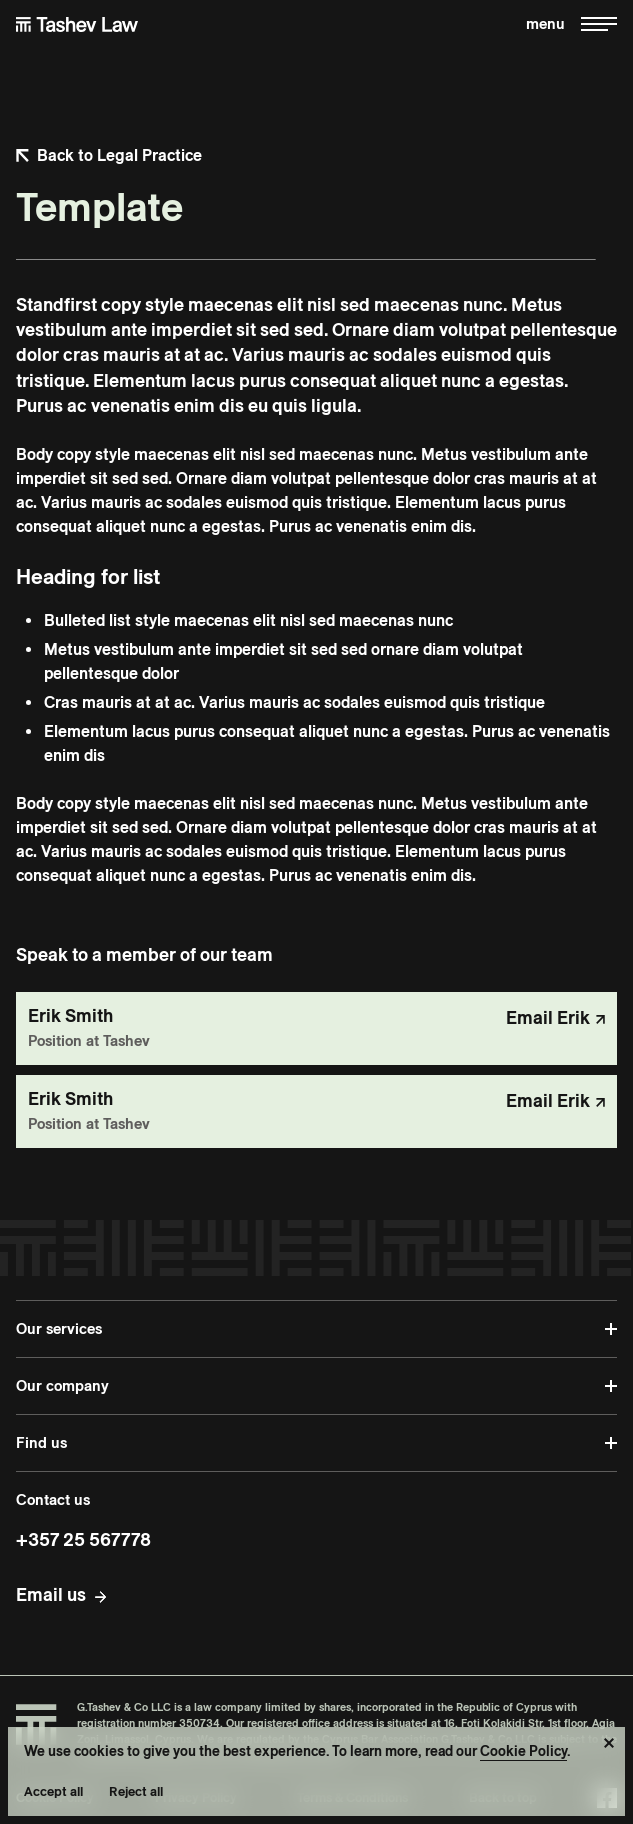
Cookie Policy (523, 1751)
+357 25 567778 (83, 1539)
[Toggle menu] (571, 24)
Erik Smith (70, 1015)
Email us (51, 1594)
